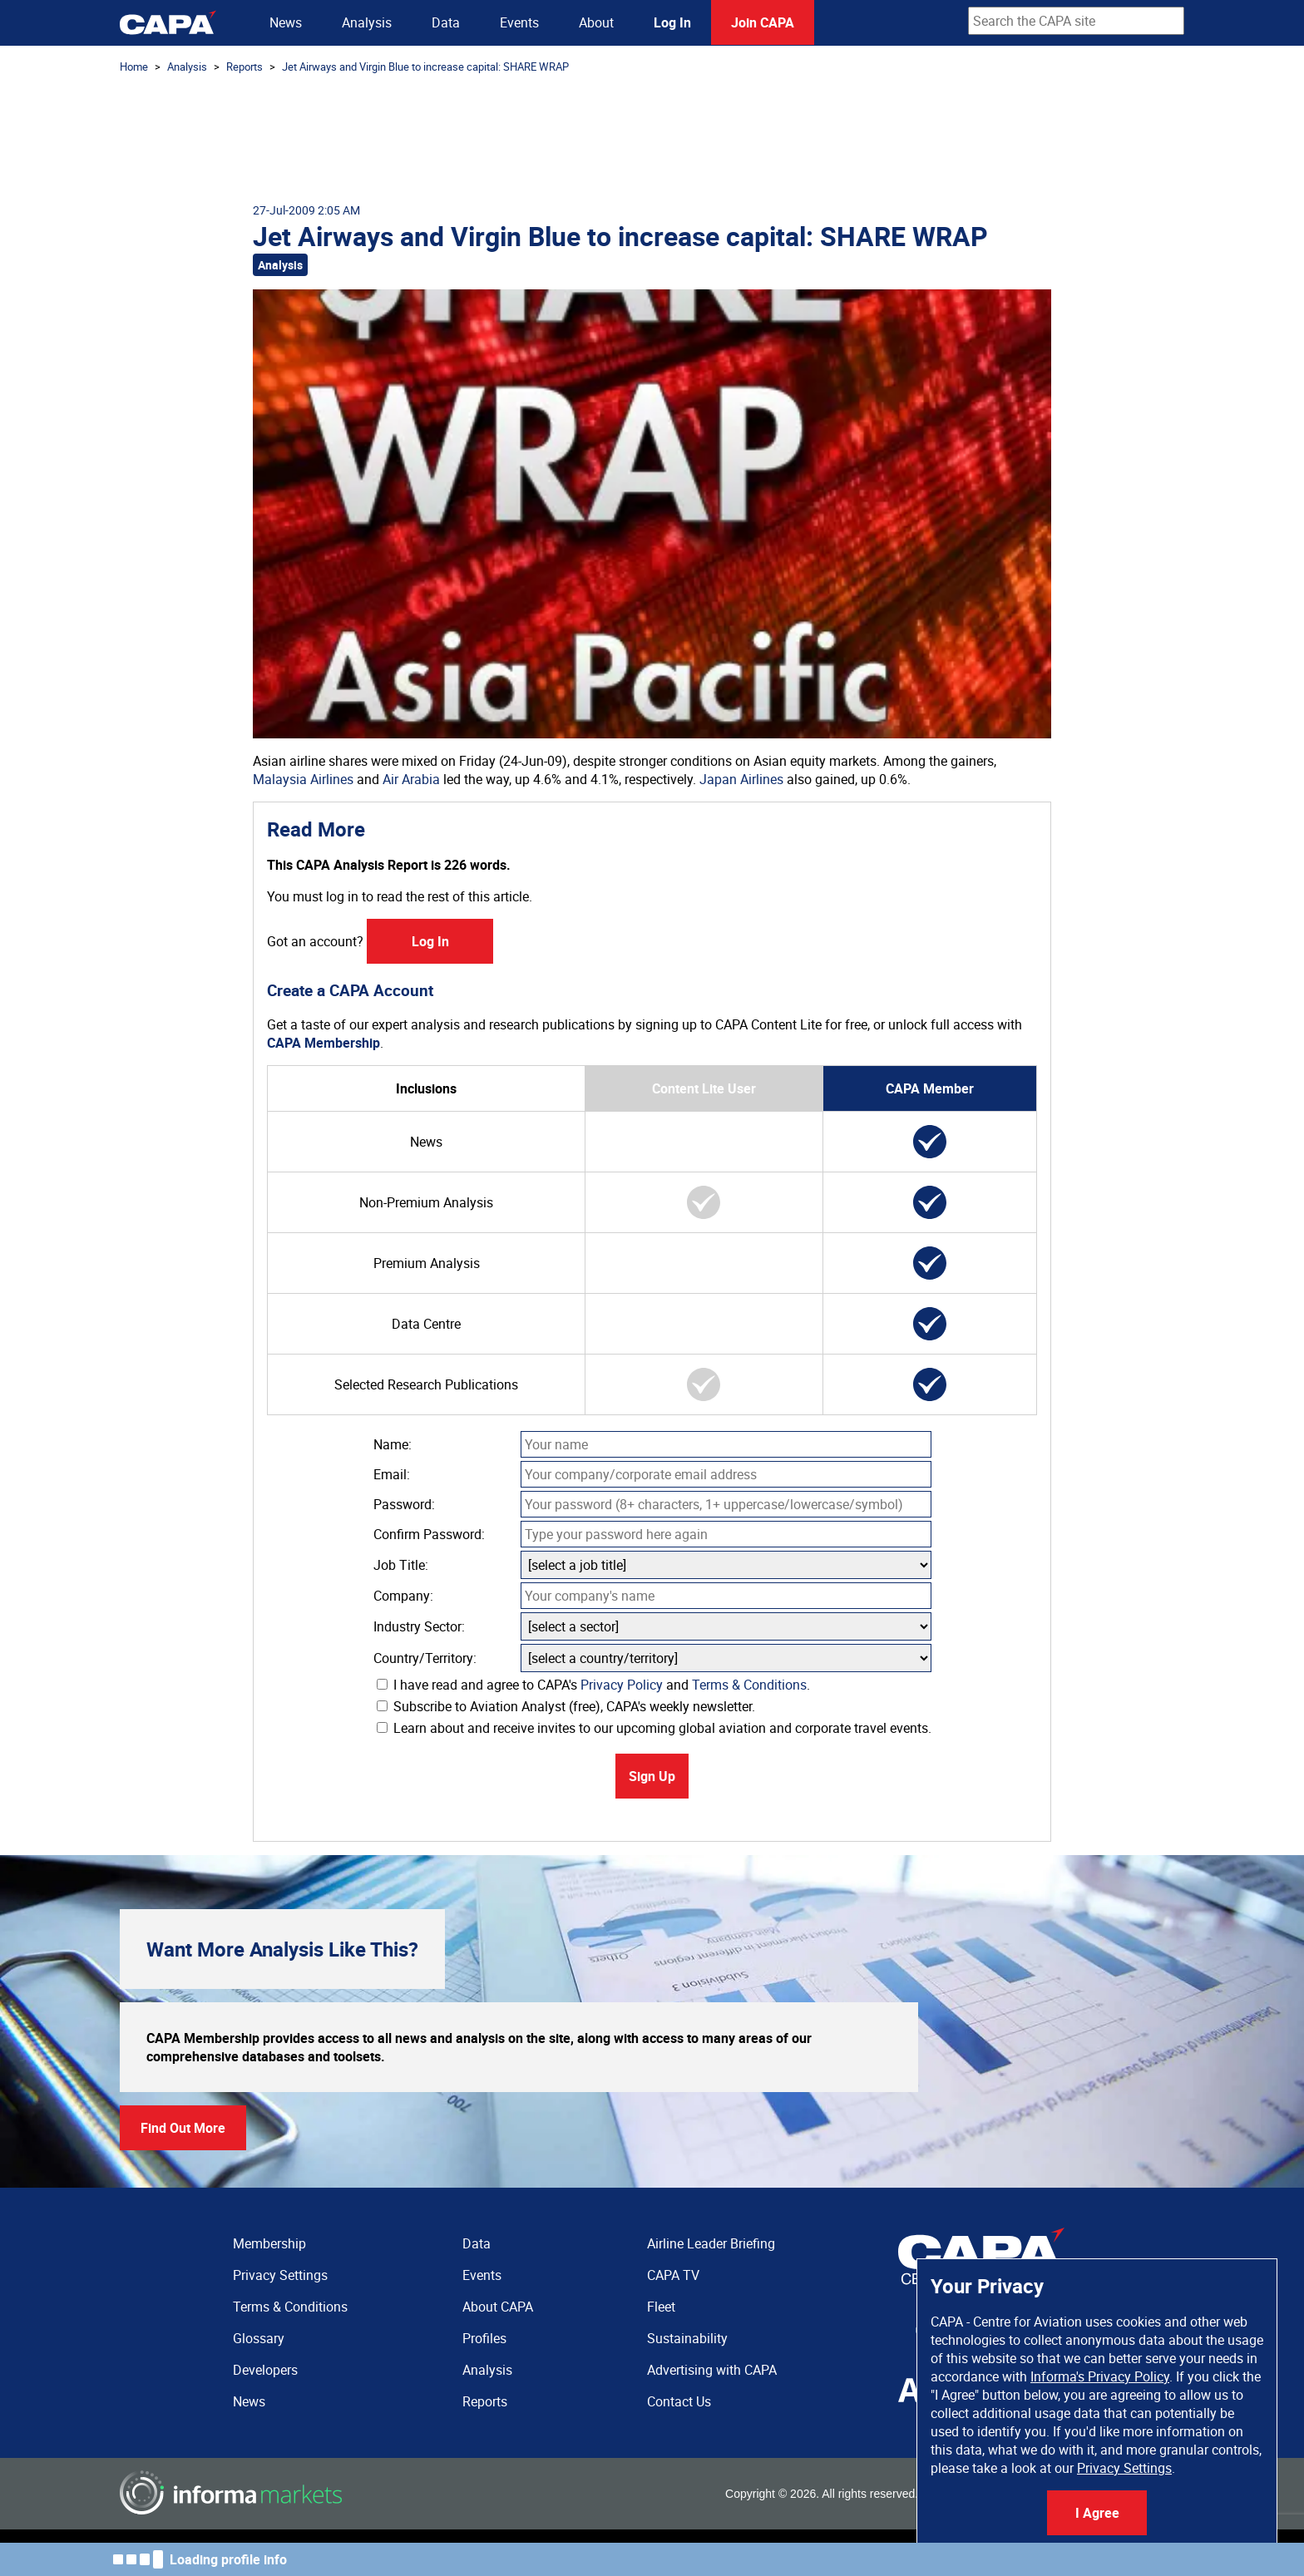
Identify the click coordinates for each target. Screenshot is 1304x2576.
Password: (404, 1504)
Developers (265, 2370)
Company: (403, 1596)
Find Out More (183, 2128)
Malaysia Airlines (303, 779)
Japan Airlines (741, 779)
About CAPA (497, 2306)
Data (446, 22)
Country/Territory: (425, 1658)
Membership (269, 2243)
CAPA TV (673, 2275)
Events (519, 22)
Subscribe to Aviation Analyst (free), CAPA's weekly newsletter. (566, 1706)
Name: (392, 1444)
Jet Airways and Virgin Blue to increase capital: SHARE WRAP (425, 66)
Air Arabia (411, 779)
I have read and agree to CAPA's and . (593, 1684)
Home (134, 66)
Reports (244, 66)
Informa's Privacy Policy (1099, 2376)
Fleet (661, 2306)
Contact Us (679, 2401)
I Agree (1097, 2513)
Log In (672, 22)
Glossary (258, 2338)
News (285, 22)
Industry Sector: (419, 1626)
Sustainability (687, 2338)
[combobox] (1076, 21)
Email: (391, 1474)
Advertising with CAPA (712, 2370)
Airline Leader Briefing (711, 2243)
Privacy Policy (621, 1684)
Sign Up (652, 1776)
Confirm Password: (429, 1534)
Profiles (484, 2338)
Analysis (367, 22)
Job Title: (400, 1565)
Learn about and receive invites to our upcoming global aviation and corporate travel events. (654, 1728)
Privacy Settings (1124, 2468)
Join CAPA (762, 22)
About (596, 22)
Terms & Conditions (749, 1684)
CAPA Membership (323, 1043)
